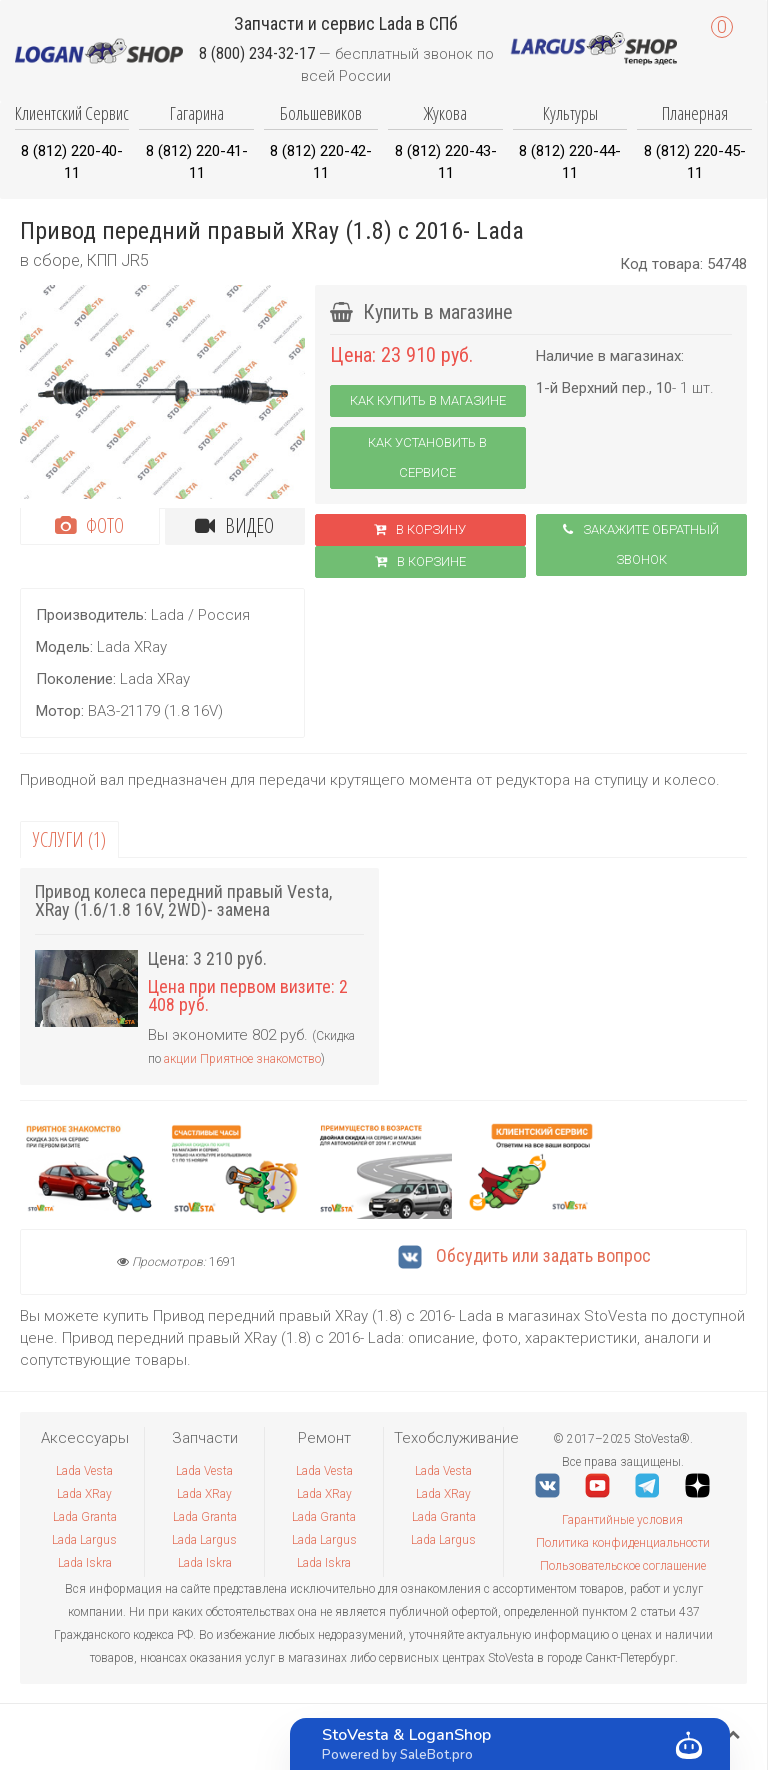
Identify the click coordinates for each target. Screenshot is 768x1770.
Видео (234, 525)
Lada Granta (85, 1517)
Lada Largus (84, 1540)
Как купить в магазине (428, 400)
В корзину (420, 529)
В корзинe (420, 561)
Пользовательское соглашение (623, 1566)
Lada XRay (84, 1494)
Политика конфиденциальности (623, 1543)
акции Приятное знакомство (242, 1059)
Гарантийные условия (622, 1520)
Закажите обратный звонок (641, 544)
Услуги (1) (69, 839)
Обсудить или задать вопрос (524, 1255)
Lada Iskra (85, 1563)
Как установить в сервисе (427, 457)
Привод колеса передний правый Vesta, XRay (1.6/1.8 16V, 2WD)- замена (183, 900)
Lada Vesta (84, 1471)
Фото (89, 525)
